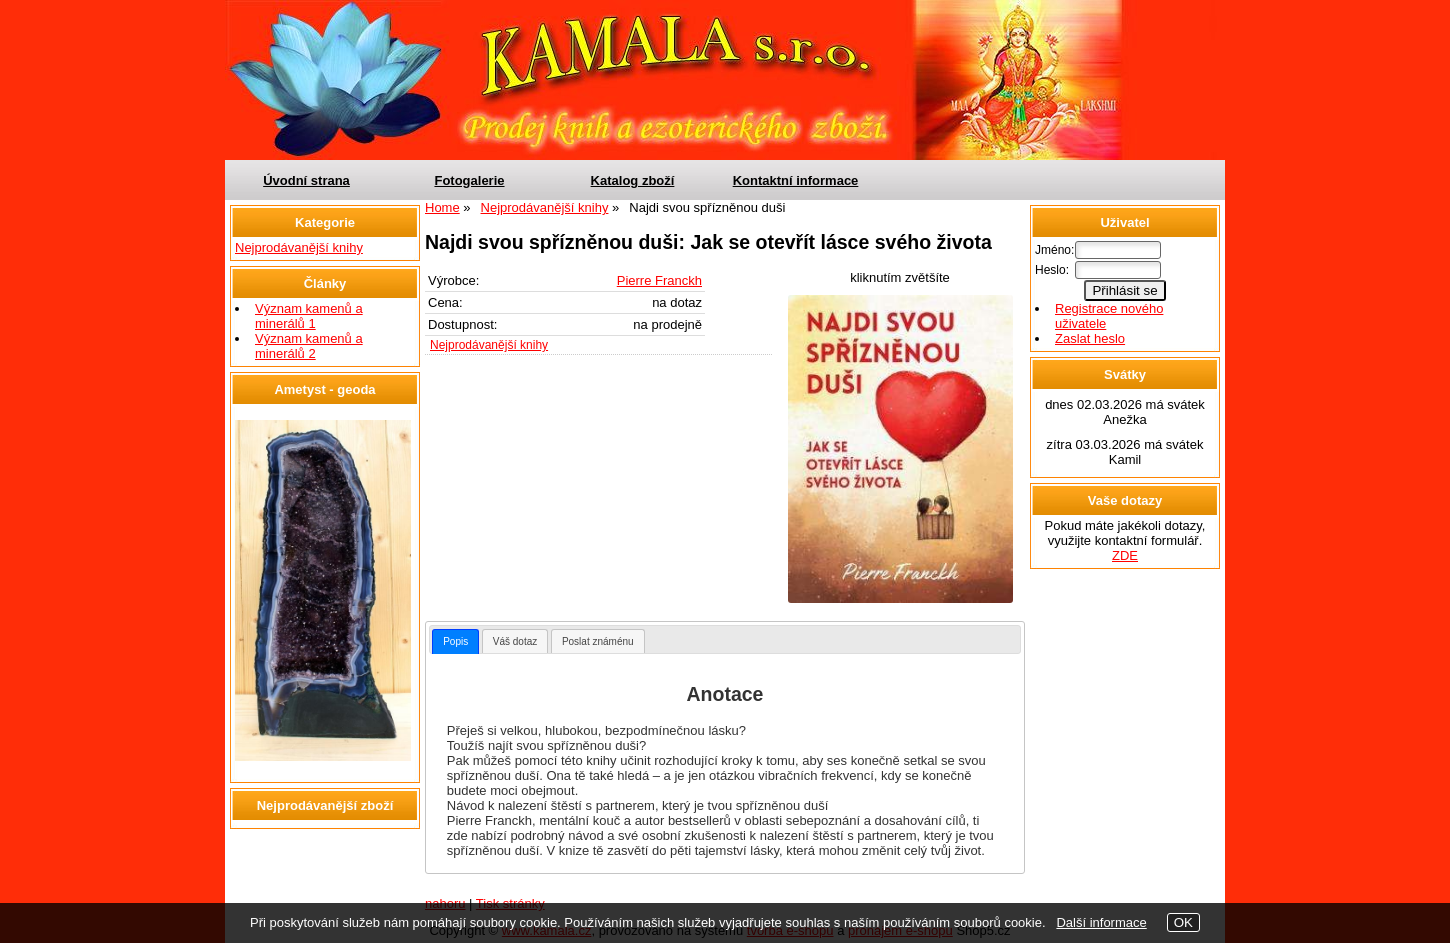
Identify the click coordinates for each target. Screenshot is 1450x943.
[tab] (455, 641)
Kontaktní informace (796, 180)
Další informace (1101, 922)
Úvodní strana (306, 180)
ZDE (1125, 555)
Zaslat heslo (1090, 338)
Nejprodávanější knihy (489, 345)
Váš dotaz (515, 641)
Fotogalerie (469, 180)
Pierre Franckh (659, 280)
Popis (455, 641)
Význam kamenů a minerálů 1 (309, 316)
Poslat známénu (598, 641)
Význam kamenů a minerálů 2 (309, 346)
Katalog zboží (633, 180)
